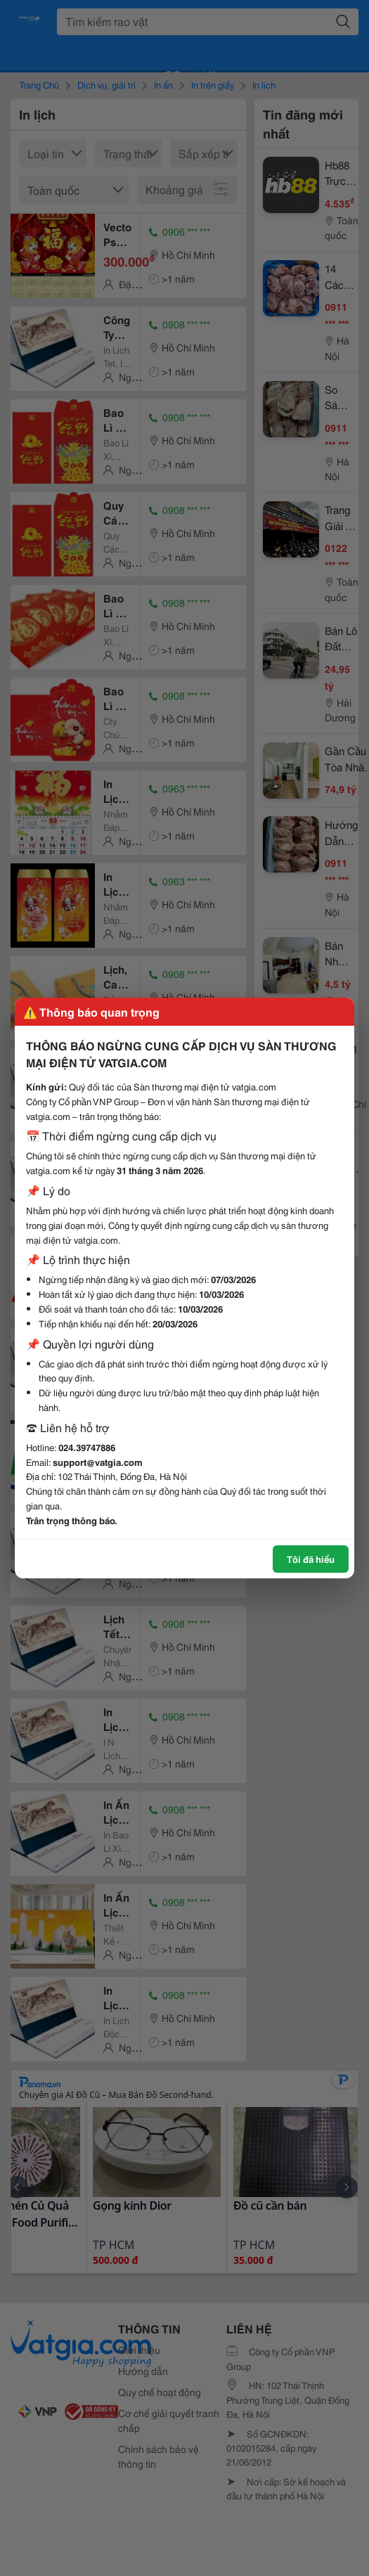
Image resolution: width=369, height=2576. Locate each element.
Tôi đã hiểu (311, 1558)
